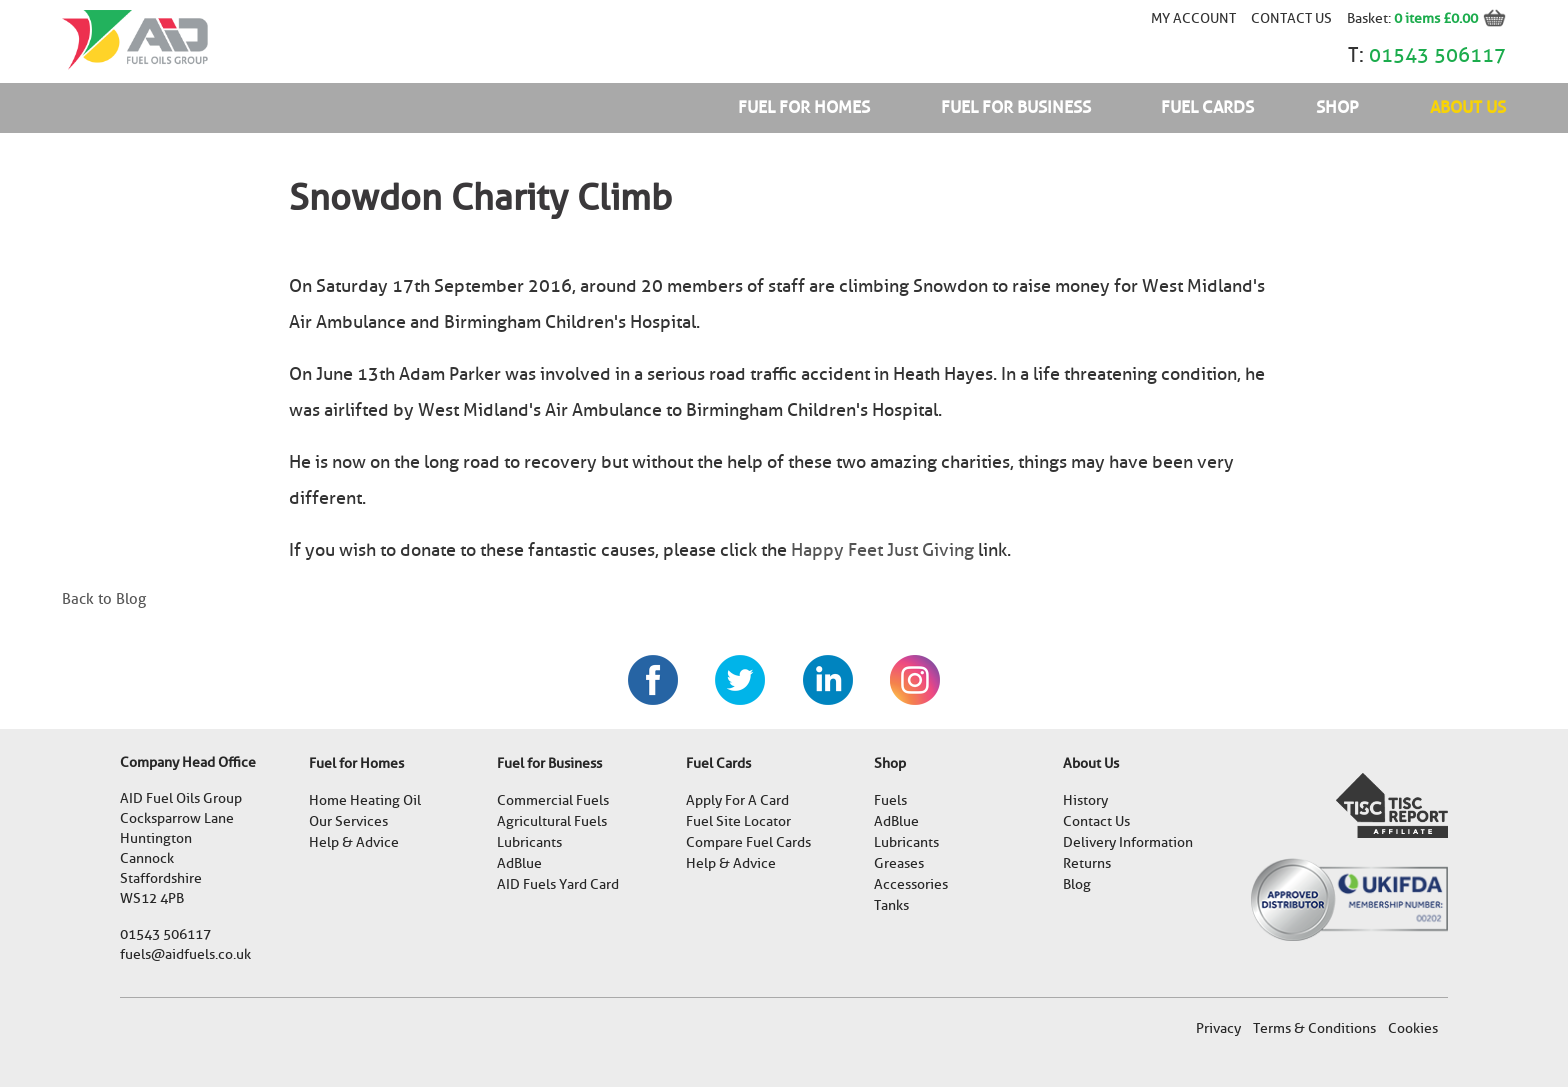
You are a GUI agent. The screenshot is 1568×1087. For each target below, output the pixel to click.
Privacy (1218, 1028)
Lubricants (529, 842)
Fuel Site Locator (738, 821)
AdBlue (519, 863)
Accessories (911, 884)
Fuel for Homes (804, 107)
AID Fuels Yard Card (558, 884)
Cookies (1413, 1028)
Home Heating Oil (365, 800)
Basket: (1370, 18)
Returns (1087, 863)
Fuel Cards (1207, 107)
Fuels (890, 800)
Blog (1077, 884)
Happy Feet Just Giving (882, 550)
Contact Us (1291, 18)
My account (1193, 18)
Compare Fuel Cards (748, 842)
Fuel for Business (1016, 107)
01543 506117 (1437, 55)
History (1085, 800)
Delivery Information (1128, 842)
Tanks (891, 905)
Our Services (348, 821)
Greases (899, 863)
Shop (1337, 107)
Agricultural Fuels (552, 821)
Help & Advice (354, 842)
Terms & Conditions (1314, 1028)
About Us (1468, 107)
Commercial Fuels (553, 800)
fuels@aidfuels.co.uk (185, 954)
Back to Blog (104, 599)
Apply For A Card (737, 800)
